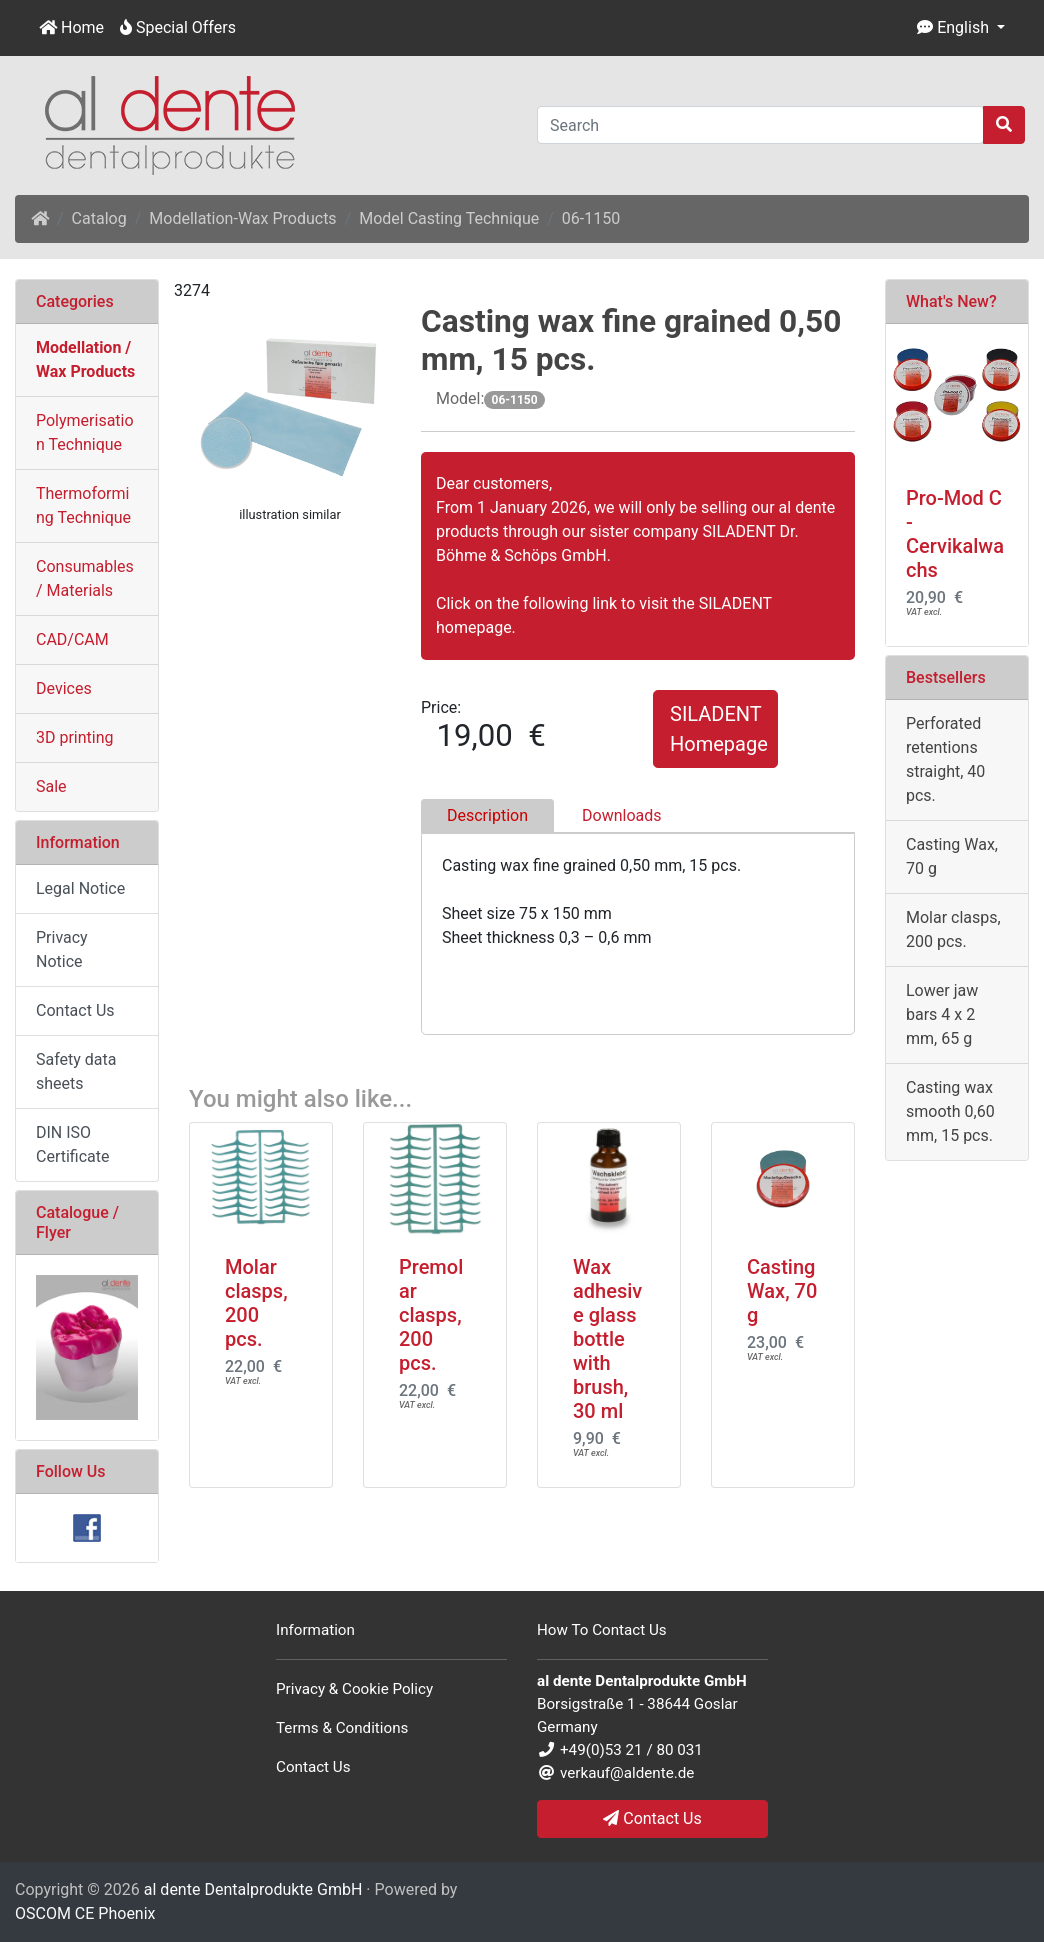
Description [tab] (487, 815)
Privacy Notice (62, 949)
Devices (64, 688)
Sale (51, 786)
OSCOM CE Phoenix (85, 1913)
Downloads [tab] (621, 815)
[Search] (760, 125)
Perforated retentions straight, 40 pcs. (945, 759)
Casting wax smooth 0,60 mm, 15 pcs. (950, 1111)
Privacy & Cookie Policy (354, 1689)
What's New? (951, 301)
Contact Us (75, 1010)
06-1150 (591, 218)
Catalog (99, 218)
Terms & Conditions (342, 1728)
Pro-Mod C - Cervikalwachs (955, 534)
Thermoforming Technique (83, 505)
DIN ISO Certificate (73, 1144)
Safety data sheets (76, 1071)
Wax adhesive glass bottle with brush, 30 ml (607, 1339)
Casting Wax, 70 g (782, 1291)
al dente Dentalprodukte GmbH (253, 1889)
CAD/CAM (72, 639)
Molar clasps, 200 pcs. (256, 1303)
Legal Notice (80, 888)
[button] (961, 28)
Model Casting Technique (449, 218)
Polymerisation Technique (85, 432)
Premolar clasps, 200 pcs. (431, 1315)
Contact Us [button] (652, 1818)
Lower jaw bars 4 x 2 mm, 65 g (942, 1014)
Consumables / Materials (85, 578)
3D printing (75, 737)
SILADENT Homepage (719, 729)
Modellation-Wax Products (242, 218)
